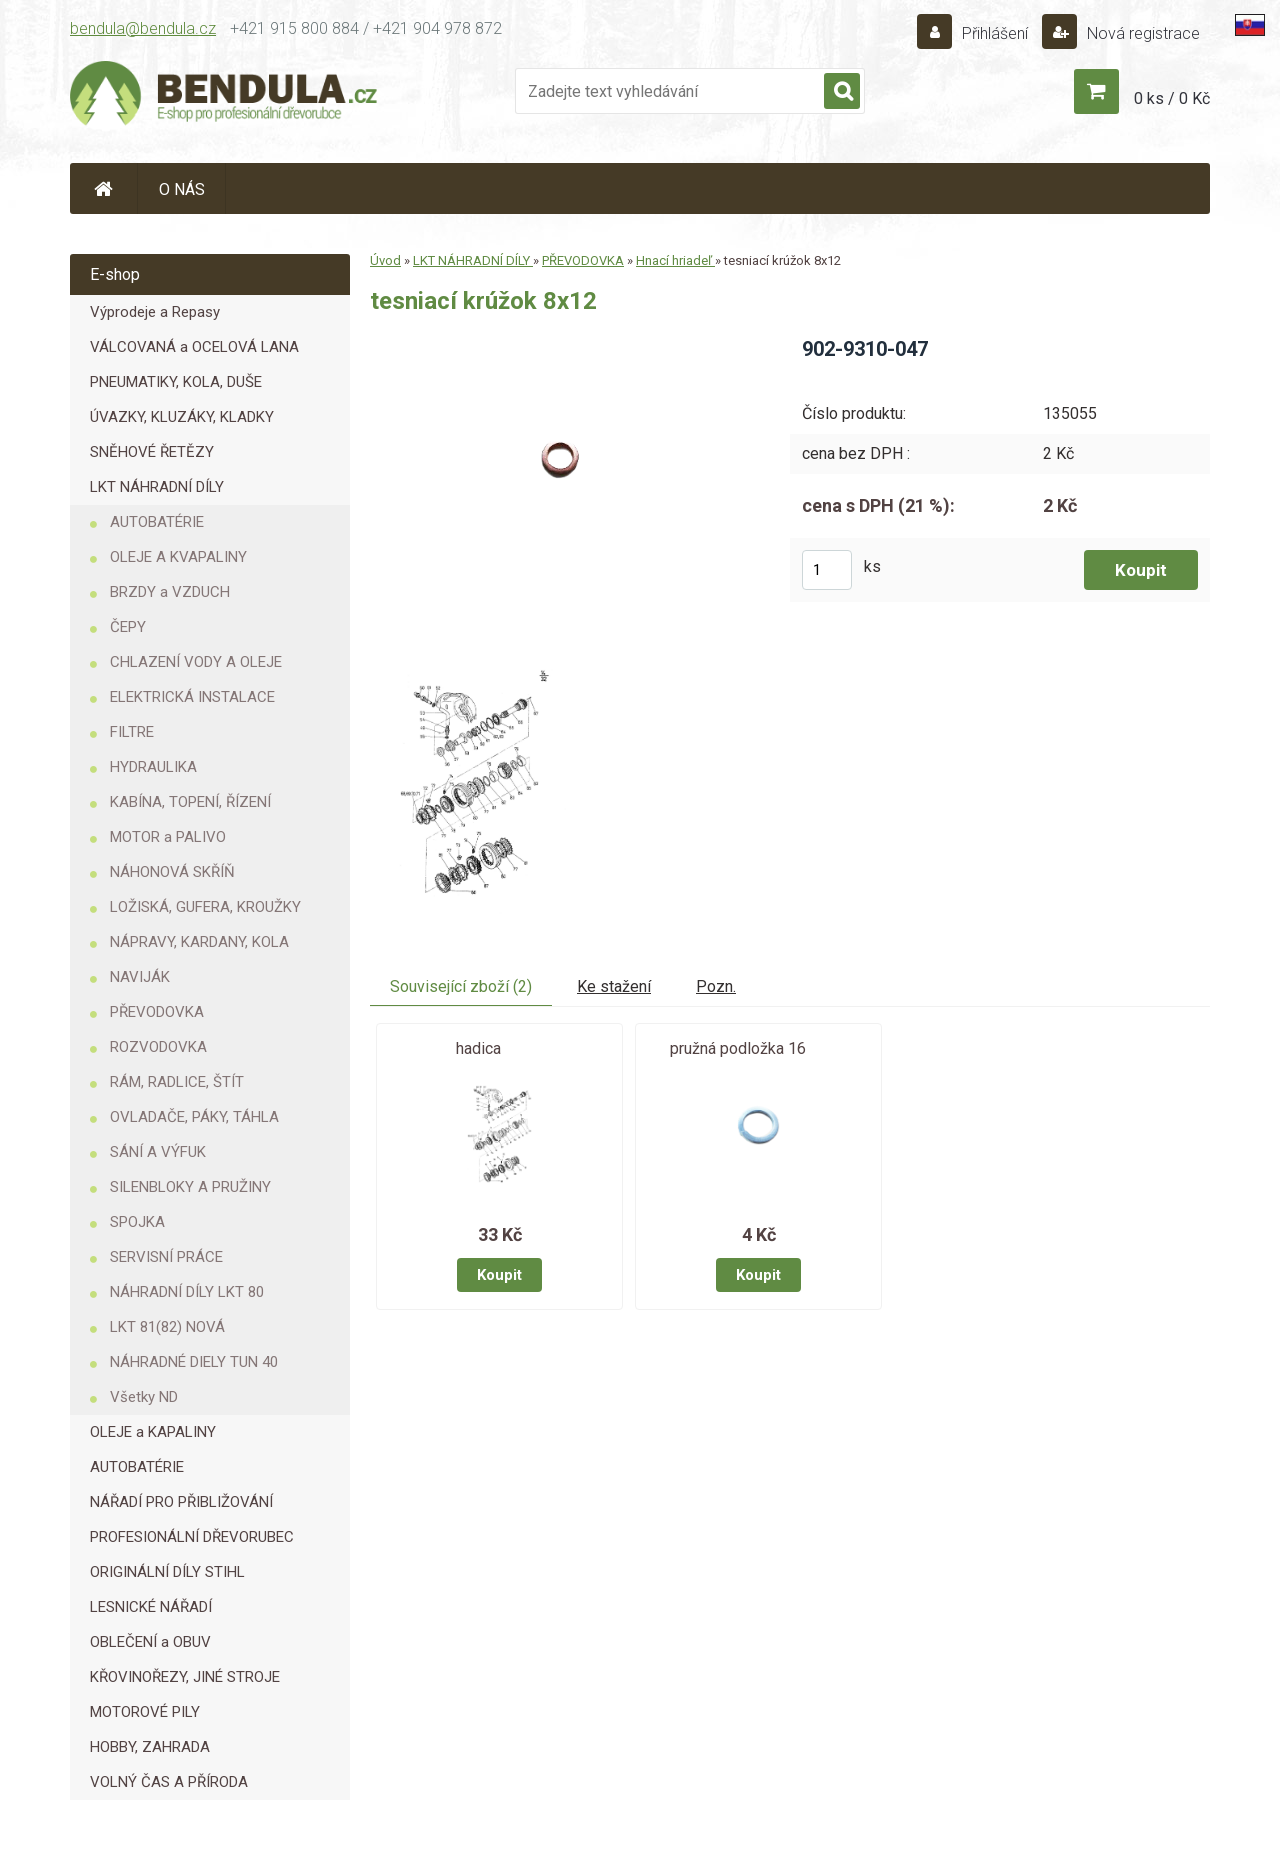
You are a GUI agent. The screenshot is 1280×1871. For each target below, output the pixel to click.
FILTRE (132, 732)
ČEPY (128, 627)
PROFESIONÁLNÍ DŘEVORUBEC (192, 1537)
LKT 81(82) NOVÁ (167, 1327)
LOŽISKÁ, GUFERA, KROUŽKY (205, 907)
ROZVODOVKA (158, 1047)
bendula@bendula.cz (143, 28)
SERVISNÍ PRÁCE (166, 1257)
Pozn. (716, 986)
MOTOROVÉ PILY (145, 1712)
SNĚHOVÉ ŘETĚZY (152, 452)
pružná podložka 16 (738, 1048)
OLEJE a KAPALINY (153, 1432)
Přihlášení (995, 33)
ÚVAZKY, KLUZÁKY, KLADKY (182, 417)
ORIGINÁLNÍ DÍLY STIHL (167, 1572)
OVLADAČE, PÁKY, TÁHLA (194, 1117)
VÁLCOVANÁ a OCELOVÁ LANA (194, 347)
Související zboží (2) (461, 986)
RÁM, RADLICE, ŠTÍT (177, 1082)
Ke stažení (614, 986)
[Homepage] (104, 188)
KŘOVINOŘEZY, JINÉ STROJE (185, 1677)
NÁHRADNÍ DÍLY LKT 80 (187, 1292)
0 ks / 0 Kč (1172, 98)
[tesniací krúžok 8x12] (563, 342)
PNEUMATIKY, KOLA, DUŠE (176, 382)
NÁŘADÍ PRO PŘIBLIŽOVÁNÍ (181, 1502)
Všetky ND (144, 1397)
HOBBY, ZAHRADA (150, 1747)
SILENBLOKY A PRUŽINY (190, 1187)
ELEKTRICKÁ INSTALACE (192, 697)
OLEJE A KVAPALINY (178, 557)
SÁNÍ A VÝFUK (158, 1152)
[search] (842, 92)
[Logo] (225, 96)
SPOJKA (137, 1222)
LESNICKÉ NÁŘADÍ (151, 1607)
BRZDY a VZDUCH (170, 592)
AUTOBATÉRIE (157, 522)
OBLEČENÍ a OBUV (150, 1642)
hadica (478, 1048)
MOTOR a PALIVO (168, 837)
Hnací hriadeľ (675, 260)
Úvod (385, 260)
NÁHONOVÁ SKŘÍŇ (172, 872)
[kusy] (827, 570)
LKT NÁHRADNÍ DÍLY (157, 487)
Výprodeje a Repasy (155, 312)
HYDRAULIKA (153, 767)
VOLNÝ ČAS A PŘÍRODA (169, 1782)
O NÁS (182, 189)
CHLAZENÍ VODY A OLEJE (196, 662)
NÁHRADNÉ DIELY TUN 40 (194, 1362)
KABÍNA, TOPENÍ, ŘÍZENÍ (190, 802)
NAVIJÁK (140, 977)
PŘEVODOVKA (157, 1012)
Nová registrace (1141, 33)
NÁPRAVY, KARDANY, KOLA (199, 942)
